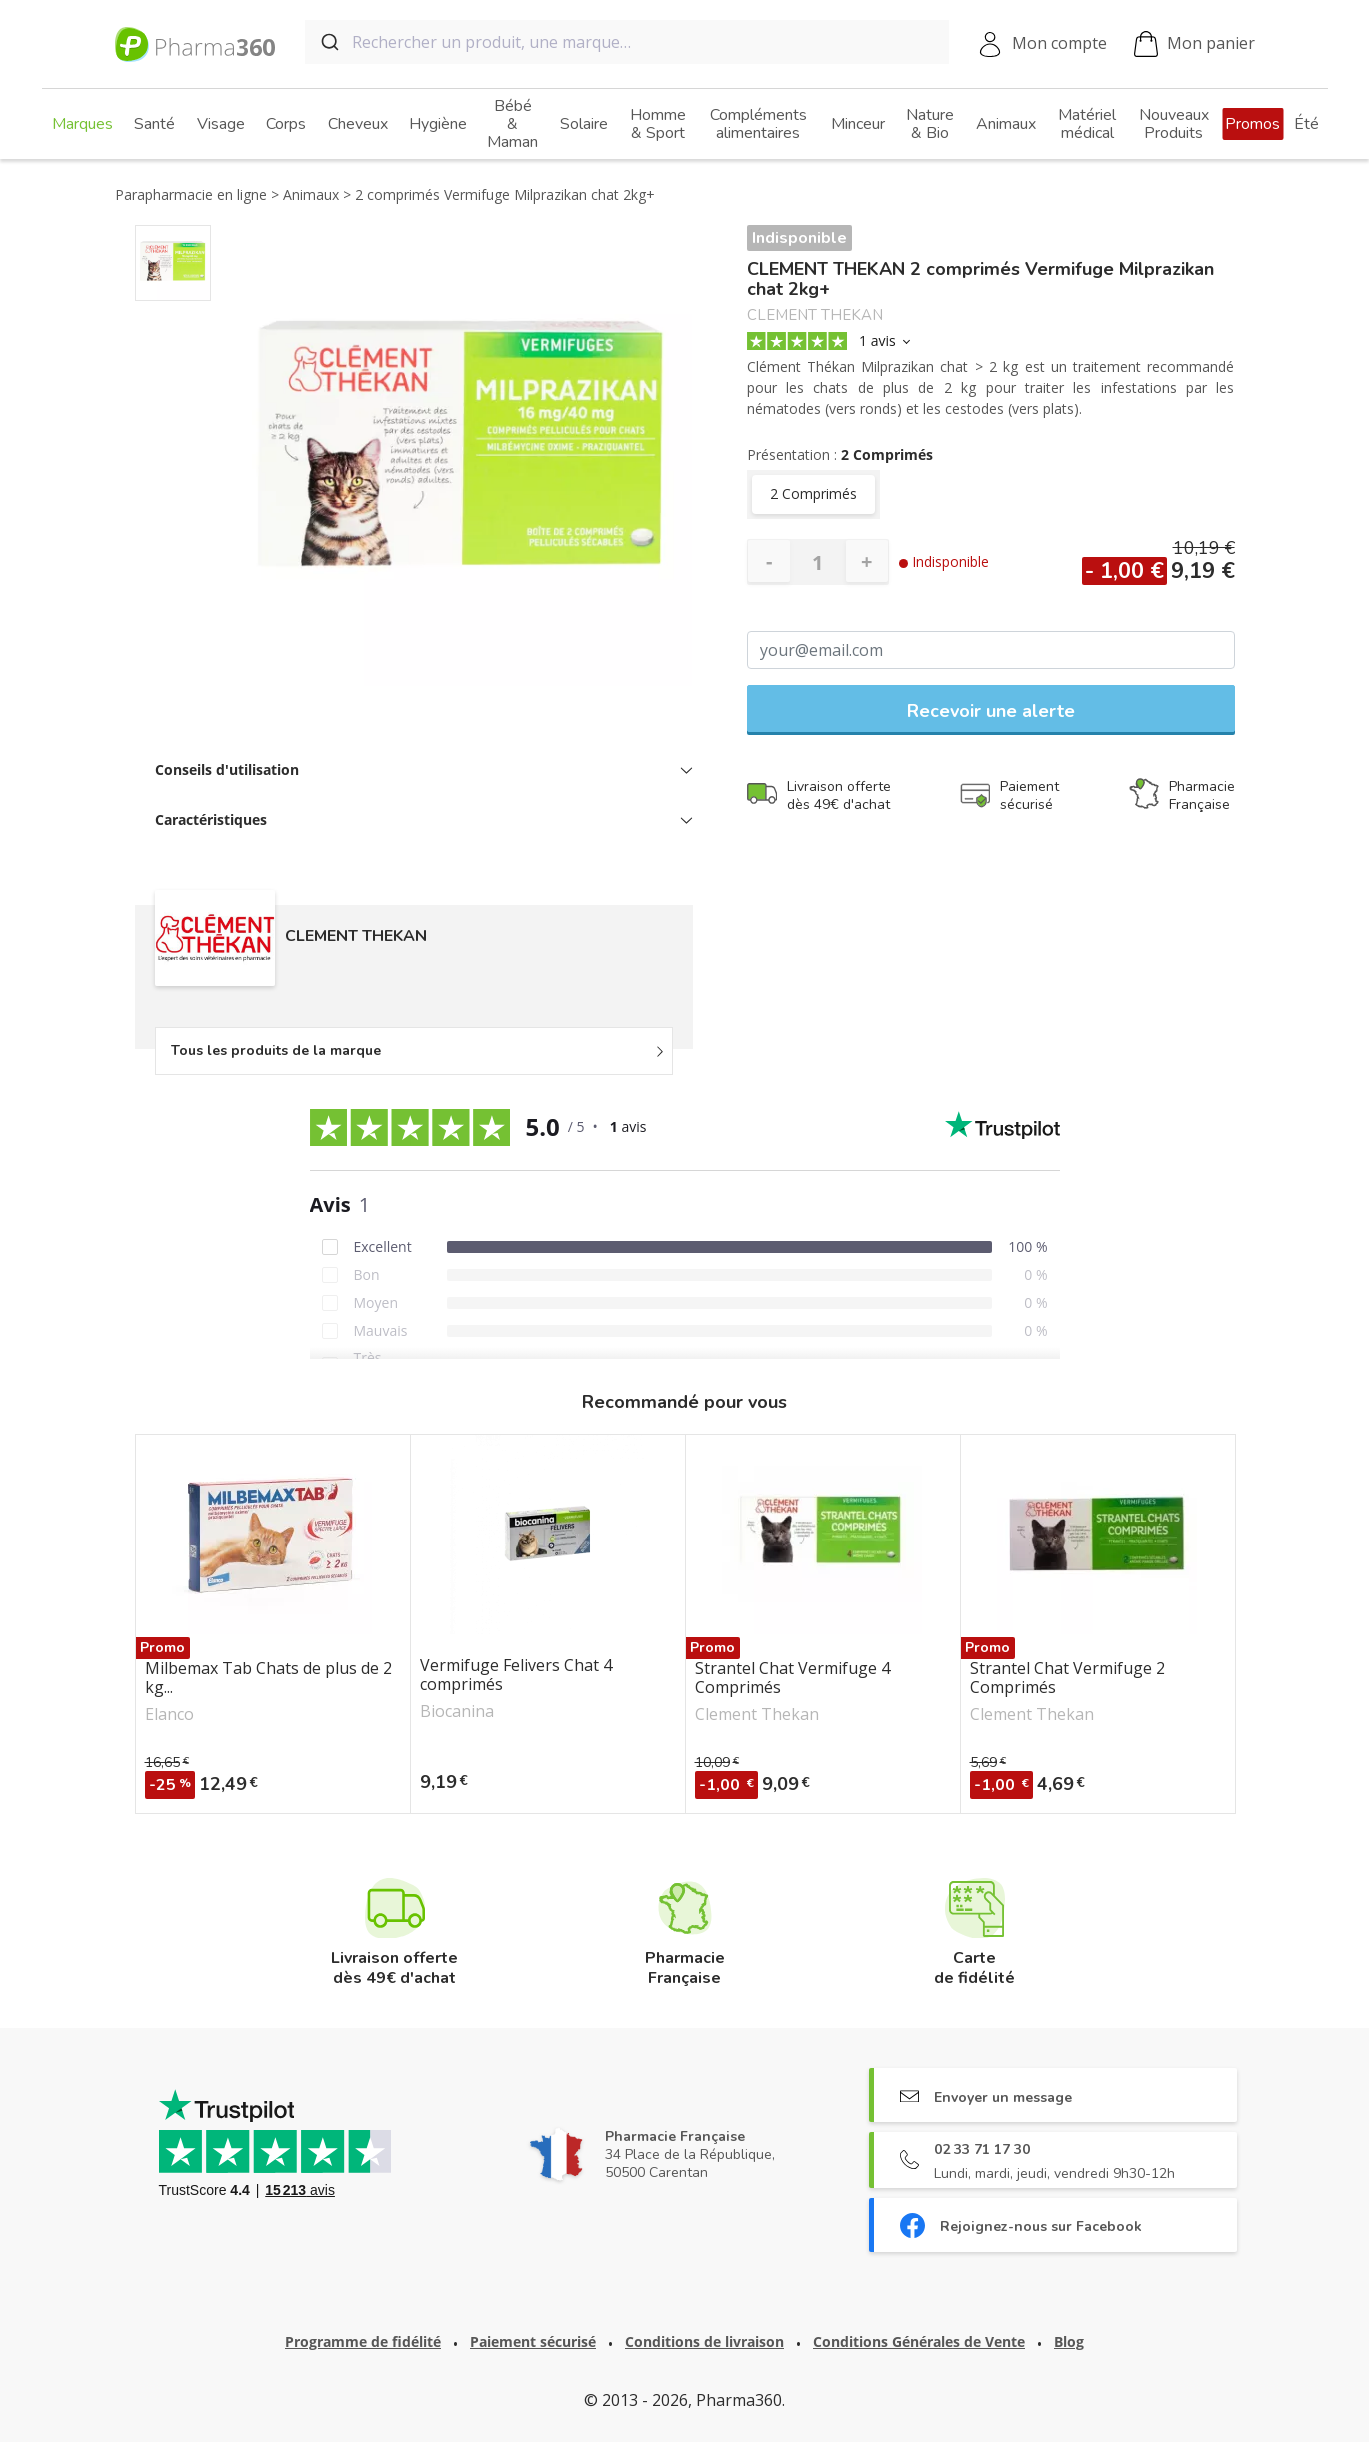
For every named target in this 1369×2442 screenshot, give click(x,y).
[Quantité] (818, 562)
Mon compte (1059, 43)
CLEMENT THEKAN (815, 315)
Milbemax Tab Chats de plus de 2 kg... (268, 1678)
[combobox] (627, 42)
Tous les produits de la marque (276, 1050)
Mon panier (1194, 44)
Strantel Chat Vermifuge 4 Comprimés (792, 1678)
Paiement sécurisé (533, 2341)
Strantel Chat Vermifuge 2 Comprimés (1067, 1678)
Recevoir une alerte (991, 711)
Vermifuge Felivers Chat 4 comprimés (516, 1675)
